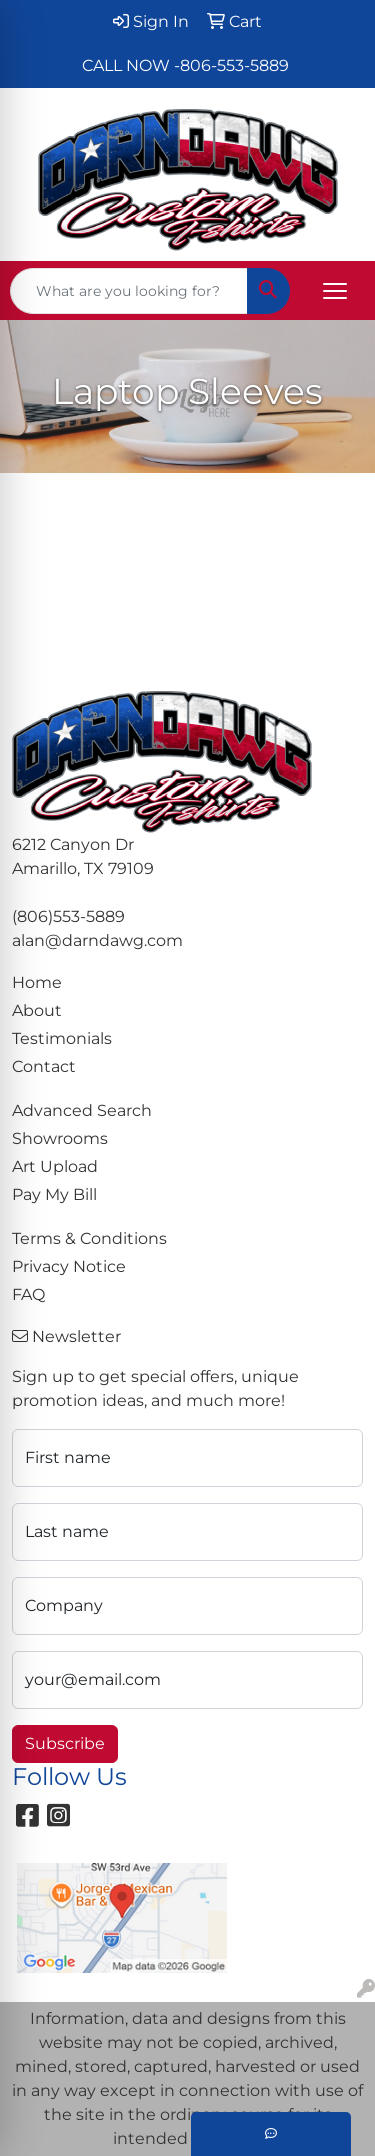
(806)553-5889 (68, 916)
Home (37, 982)
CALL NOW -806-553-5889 (185, 65)
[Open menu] (335, 291)
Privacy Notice (69, 1266)
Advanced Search (82, 1110)
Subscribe (65, 1743)
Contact (44, 1066)
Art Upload (55, 1166)
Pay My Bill (54, 1194)
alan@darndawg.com (97, 940)
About (37, 1010)
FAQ (28, 1294)
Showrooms (60, 1138)
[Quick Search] (129, 291)
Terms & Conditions (89, 1238)
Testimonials (62, 1038)
